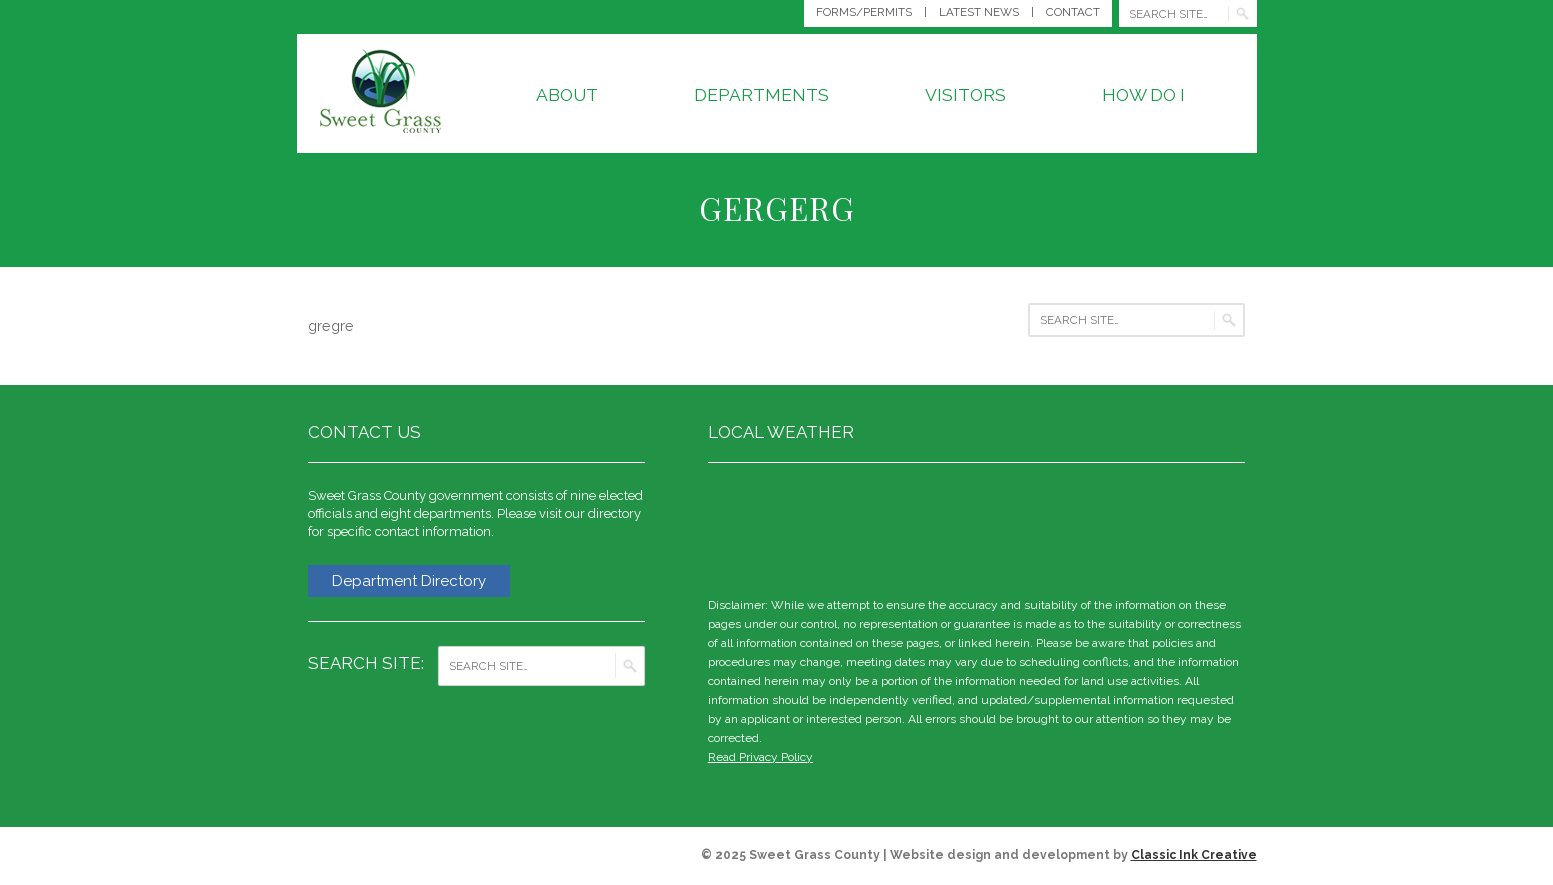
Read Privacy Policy (760, 757)
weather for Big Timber (1235, 526)
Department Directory (409, 581)
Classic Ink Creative (1194, 855)
